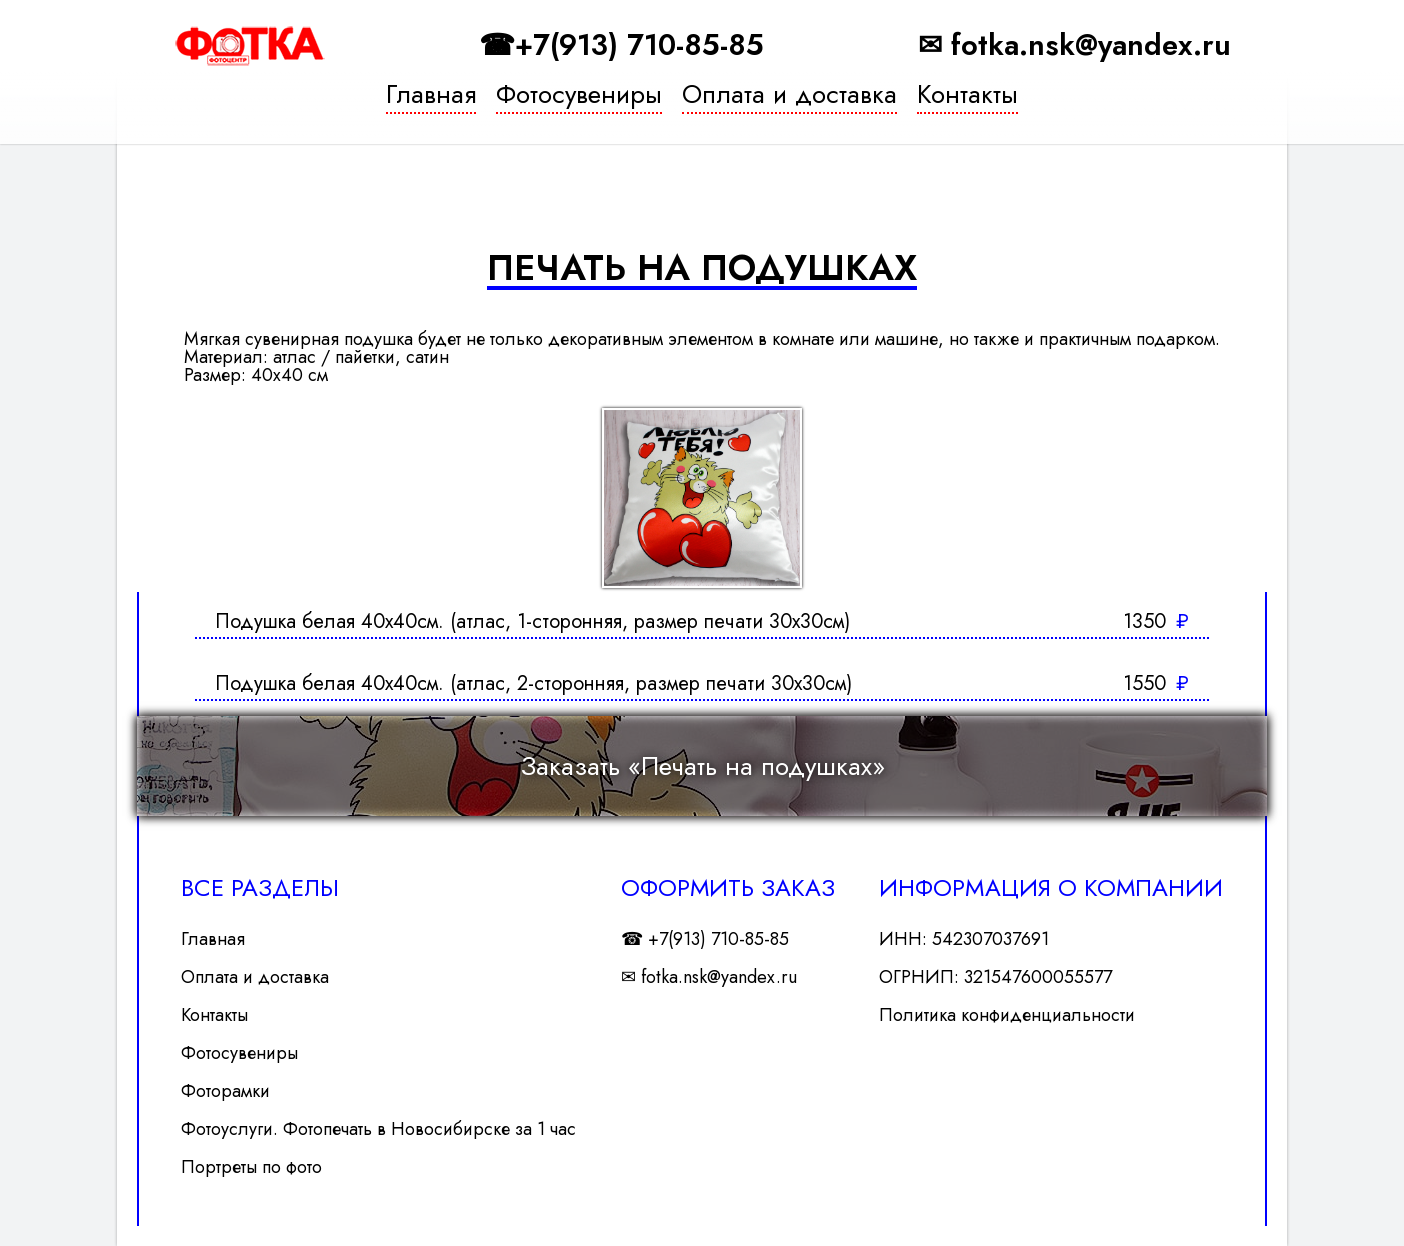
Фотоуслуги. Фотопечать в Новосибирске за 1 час (378, 1129)
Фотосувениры (579, 97)
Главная (431, 97)
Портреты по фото (251, 1167)
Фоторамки (225, 1091)
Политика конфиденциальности (1007, 1015)
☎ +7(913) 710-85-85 (705, 939)
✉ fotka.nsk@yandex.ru (1074, 45)
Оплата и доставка (789, 97)
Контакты (967, 97)
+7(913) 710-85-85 (639, 45)
